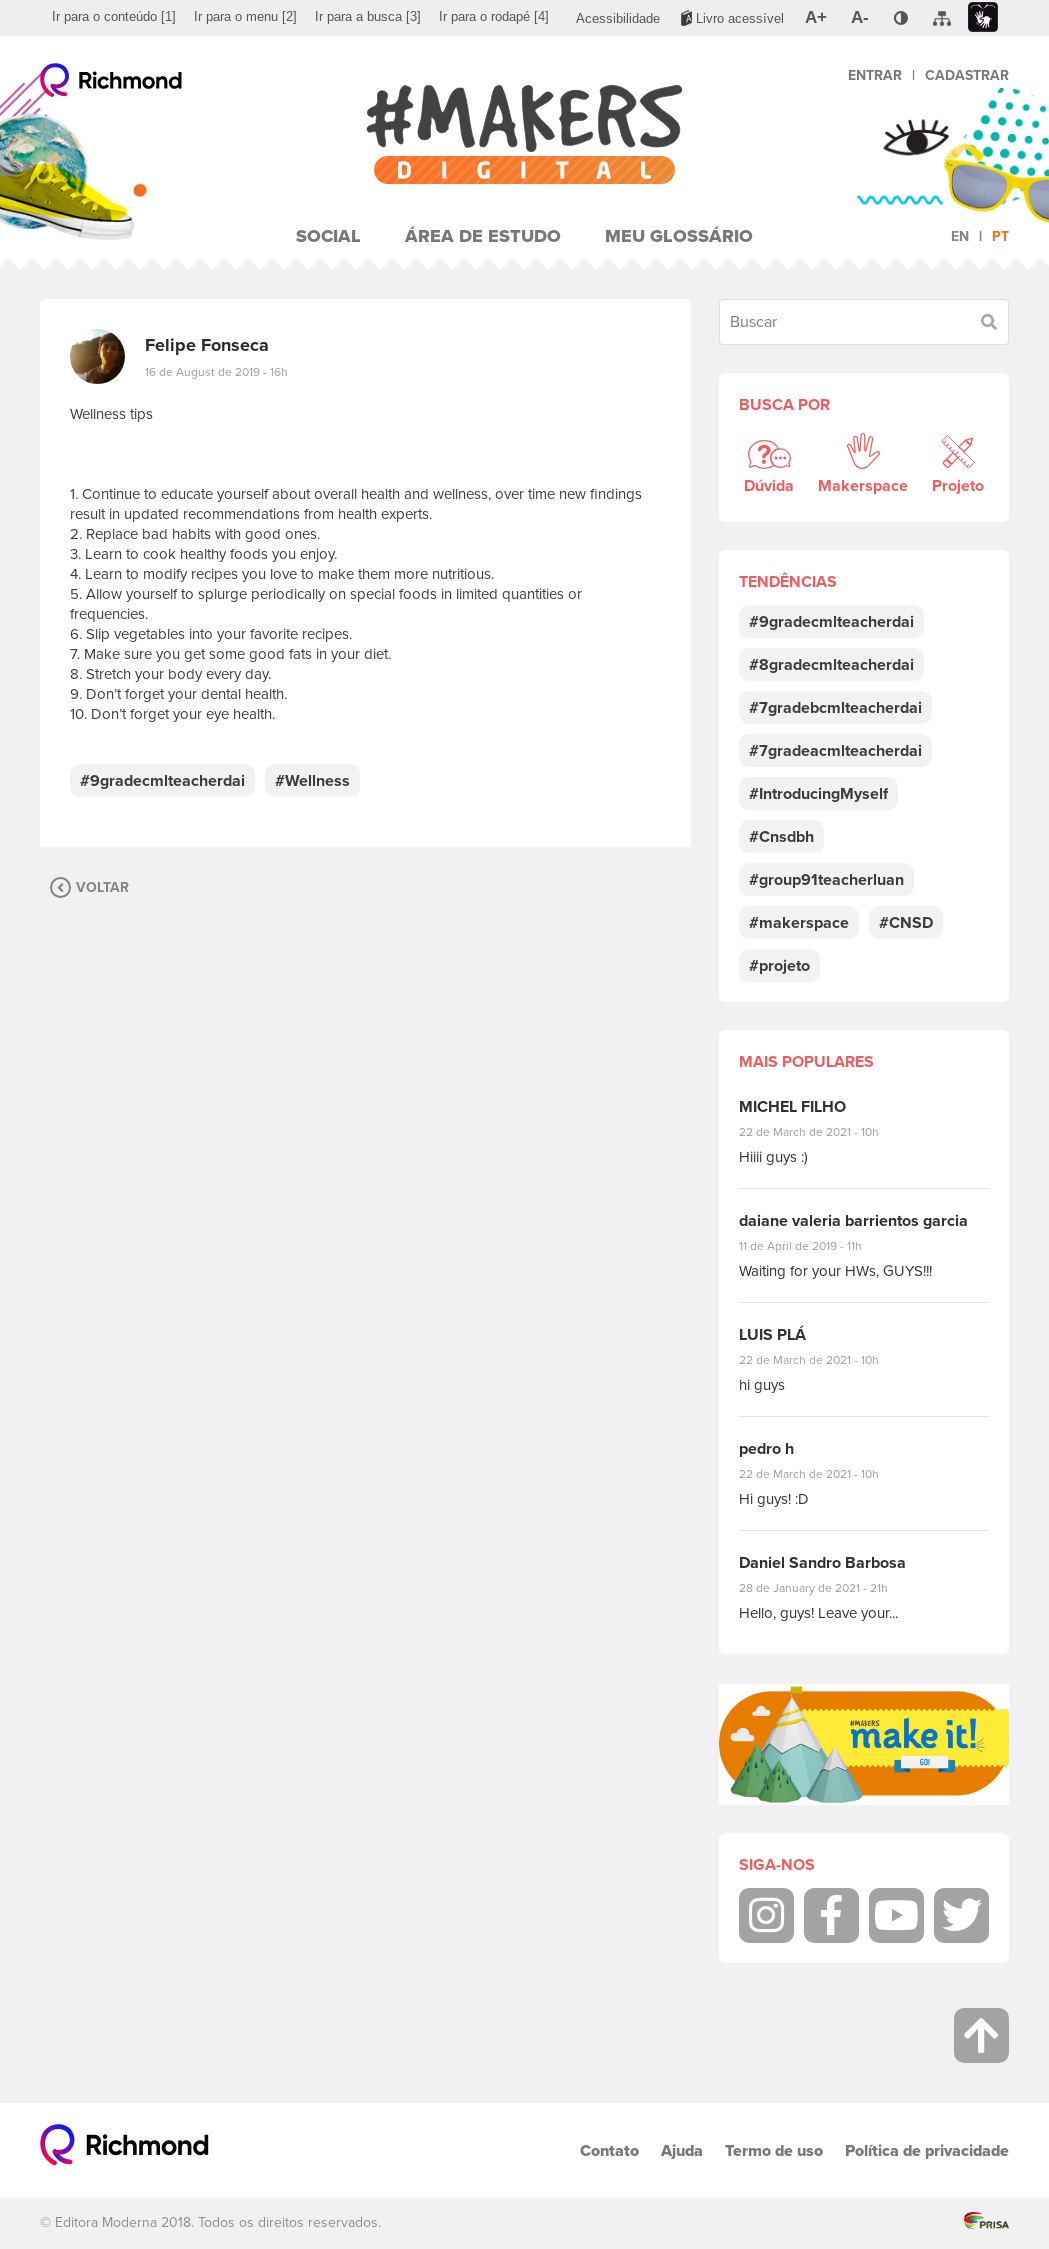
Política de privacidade (927, 2150)
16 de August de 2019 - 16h (216, 372)
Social (328, 236)
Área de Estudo (483, 236)
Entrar (875, 75)
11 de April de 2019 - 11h (814, 1246)
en (960, 236)
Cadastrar (967, 75)
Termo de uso (774, 2150)
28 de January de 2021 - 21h (828, 1588)
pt (1000, 236)
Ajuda (682, 2150)
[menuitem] (114, 17)
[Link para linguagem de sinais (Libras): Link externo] (983, 17)
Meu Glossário (679, 236)
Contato (609, 2150)
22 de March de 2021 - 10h (826, 1132)
